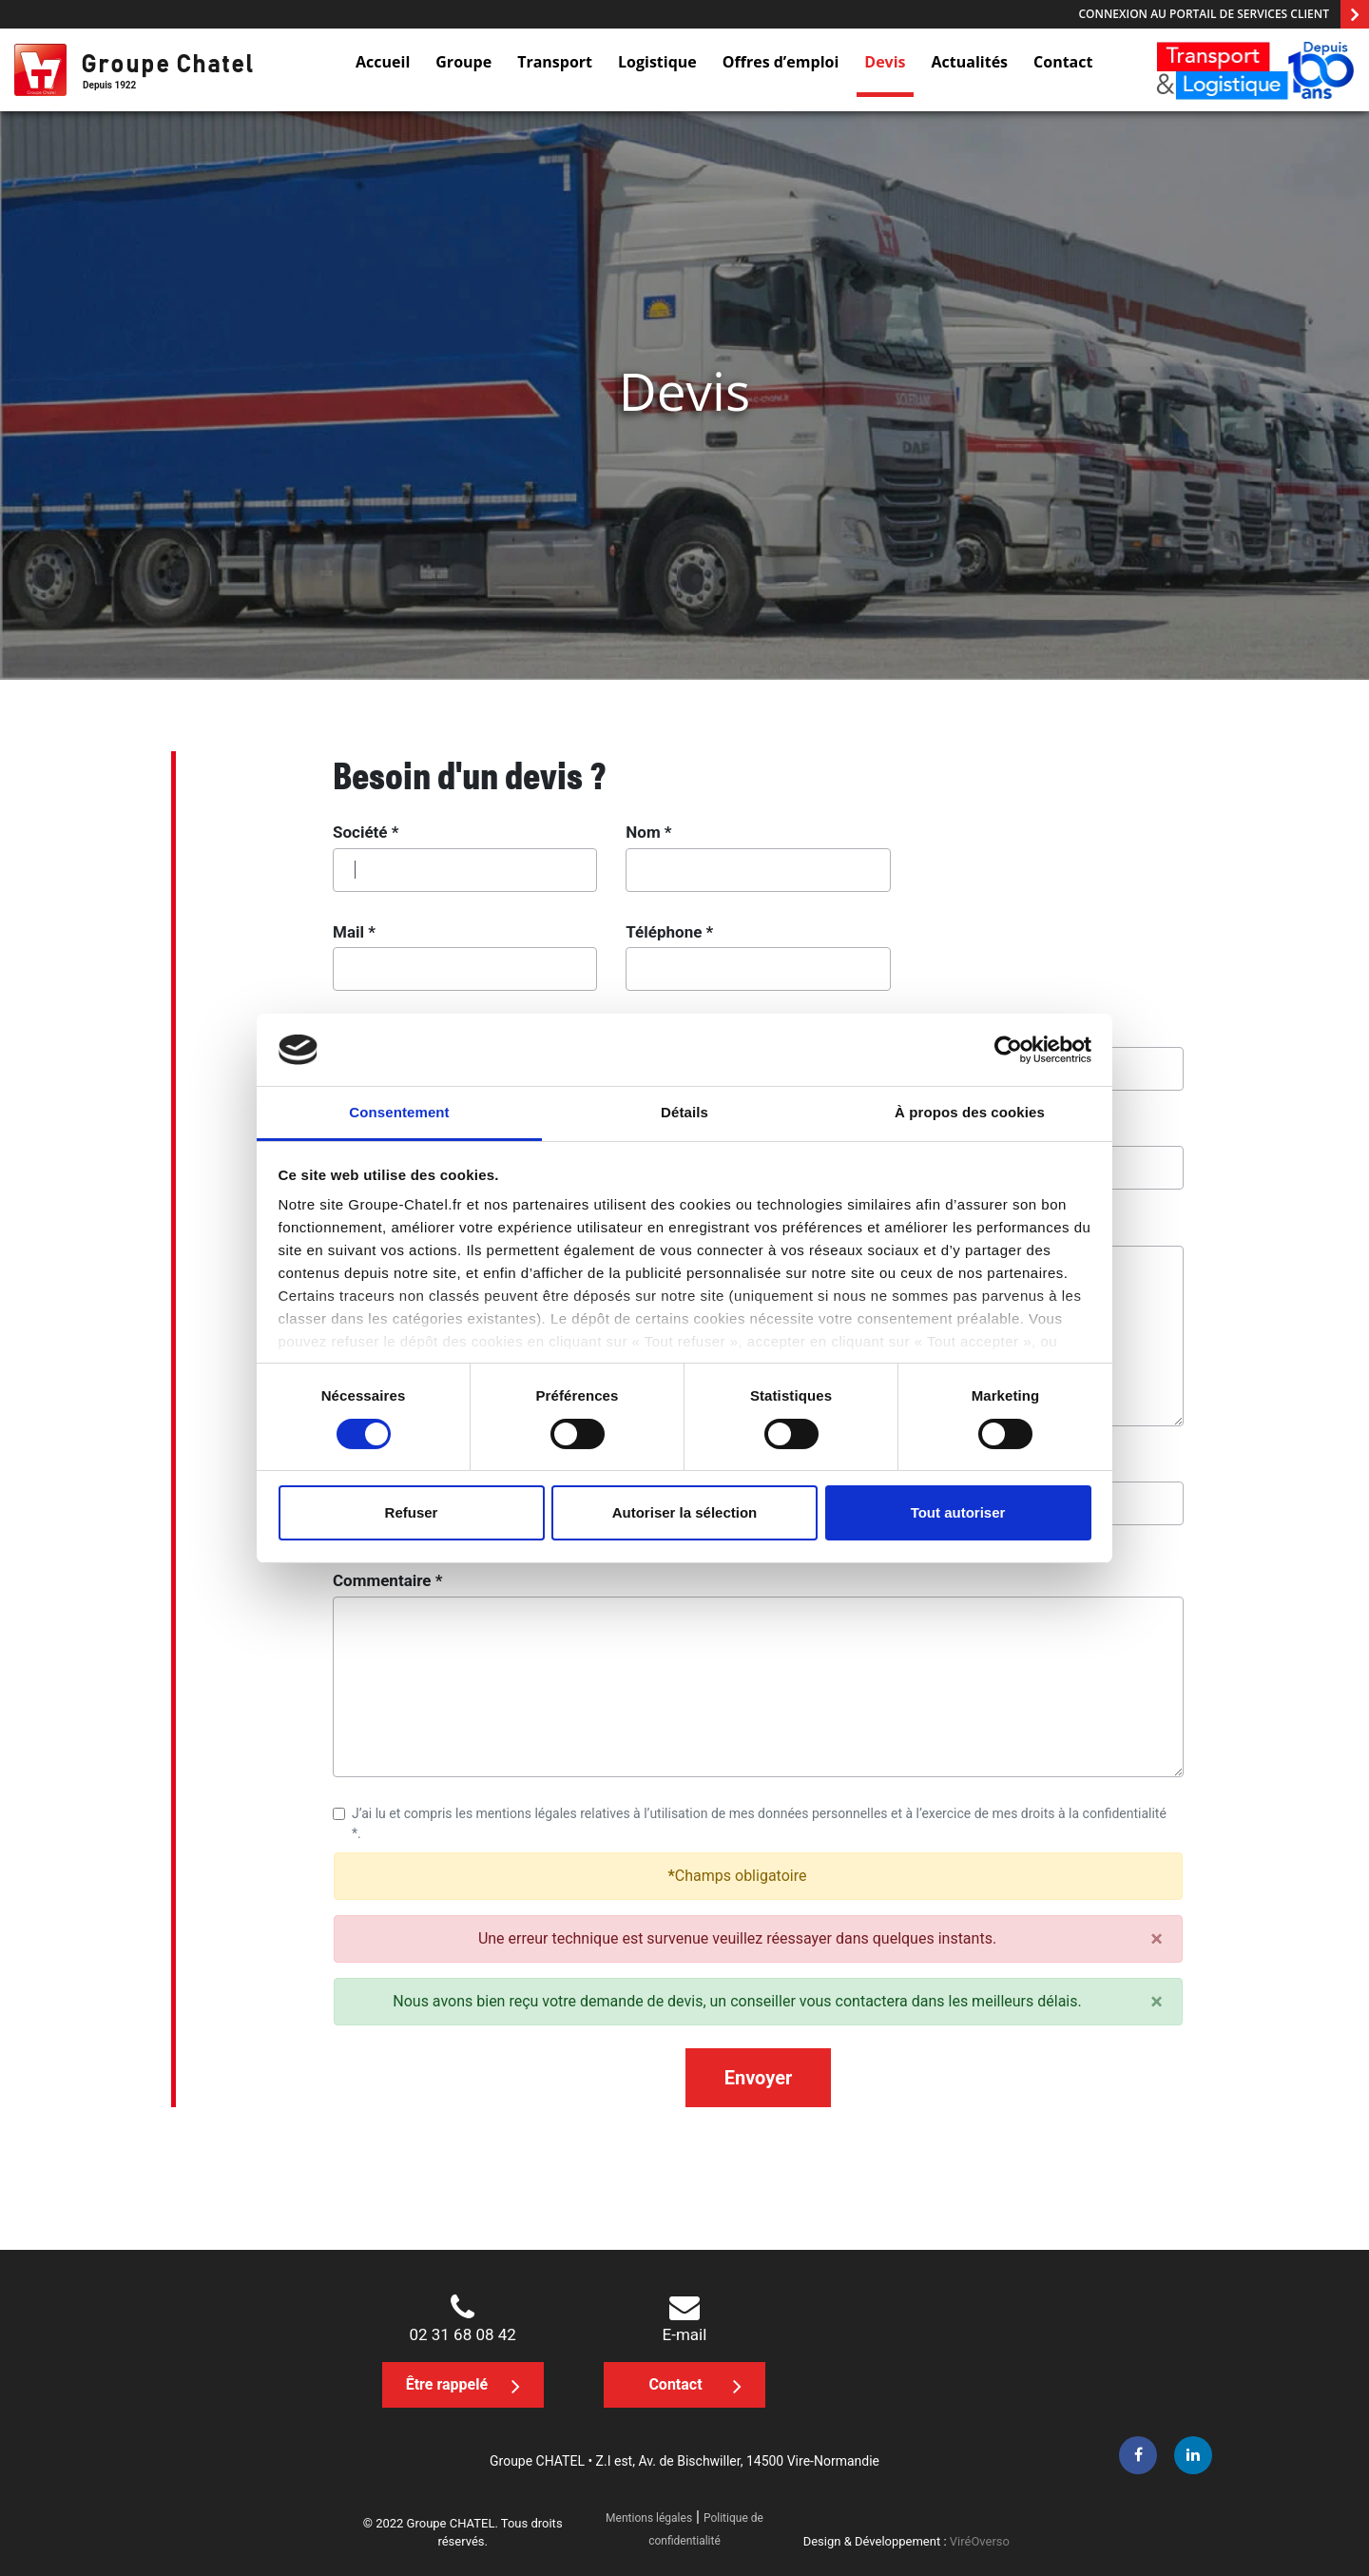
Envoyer (758, 2077)
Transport (554, 61)
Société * (365, 832)
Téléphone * (669, 931)
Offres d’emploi (781, 61)
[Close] (1156, 1939)
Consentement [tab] (399, 1112)
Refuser (411, 1512)
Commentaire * (387, 1580)
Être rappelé (463, 2386)
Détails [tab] (684, 1112)
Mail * (354, 931)
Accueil (383, 61)
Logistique (657, 61)
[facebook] (1138, 2455)
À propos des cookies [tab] (970, 1112)
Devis (884, 61)
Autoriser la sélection (685, 1512)
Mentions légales (649, 2518)
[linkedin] (1193, 2455)
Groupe (463, 61)
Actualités (970, 61)
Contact (1062, 61)
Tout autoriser (958, 1512)
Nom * (648, 832)
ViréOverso (980, 2541)
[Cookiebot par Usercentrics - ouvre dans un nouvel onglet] (1008, 1050)
